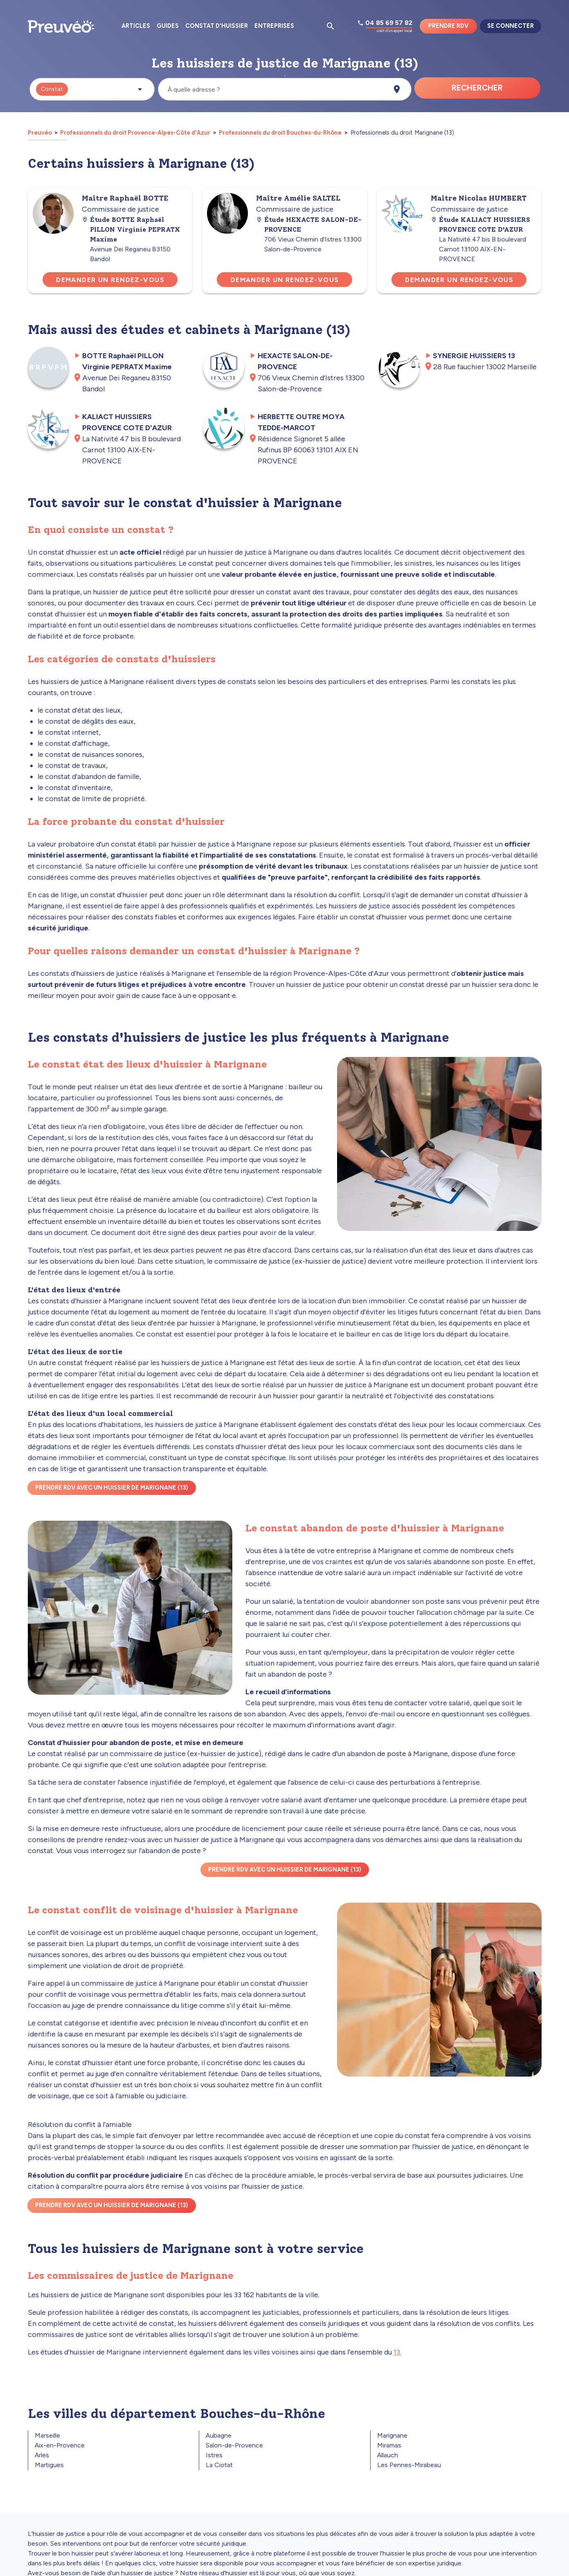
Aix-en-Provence (60, 2445)
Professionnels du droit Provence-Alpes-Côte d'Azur (135, 132)
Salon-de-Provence (234, 2445)
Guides (168, 25)
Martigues (49, 2465)
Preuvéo (40, 132)
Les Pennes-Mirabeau (409, 2465)
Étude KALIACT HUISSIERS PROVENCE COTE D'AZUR (480, 224)
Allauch (387, 2455)
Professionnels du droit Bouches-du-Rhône (280, 132)
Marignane (392, 2435)
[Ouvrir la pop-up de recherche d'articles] (330, 26)
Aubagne (219, 2435)
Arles (42, 2455)
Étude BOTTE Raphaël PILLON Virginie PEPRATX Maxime (131, 229)
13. (397, 2352)
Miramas (389, 2445)
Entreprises (274, 25)
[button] (92, 89)
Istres (214, 2455)
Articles (135, 25)
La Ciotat (219, 2465)
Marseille (47, 2435)
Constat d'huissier (216, 25)
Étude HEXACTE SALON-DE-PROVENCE (309, 224)
